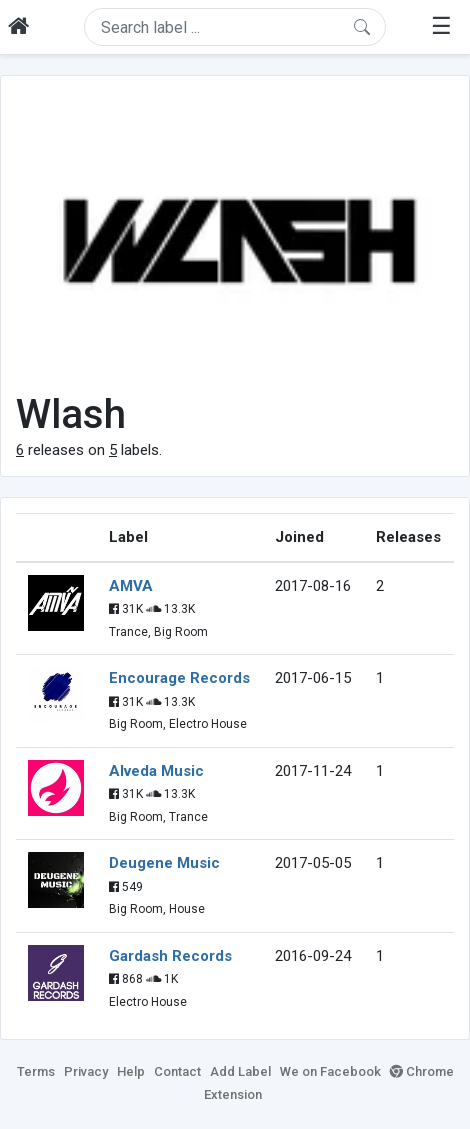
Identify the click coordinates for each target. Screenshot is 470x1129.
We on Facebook (330, 1071)
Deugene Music (164, 863)
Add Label (240, 1071)
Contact (177, 1071)
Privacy (86, 1071)
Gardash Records (170, 956)
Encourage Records (179, 678)
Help (131, 1071)
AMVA (131, 586)
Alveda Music (156, 771)
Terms (36, 1071)
